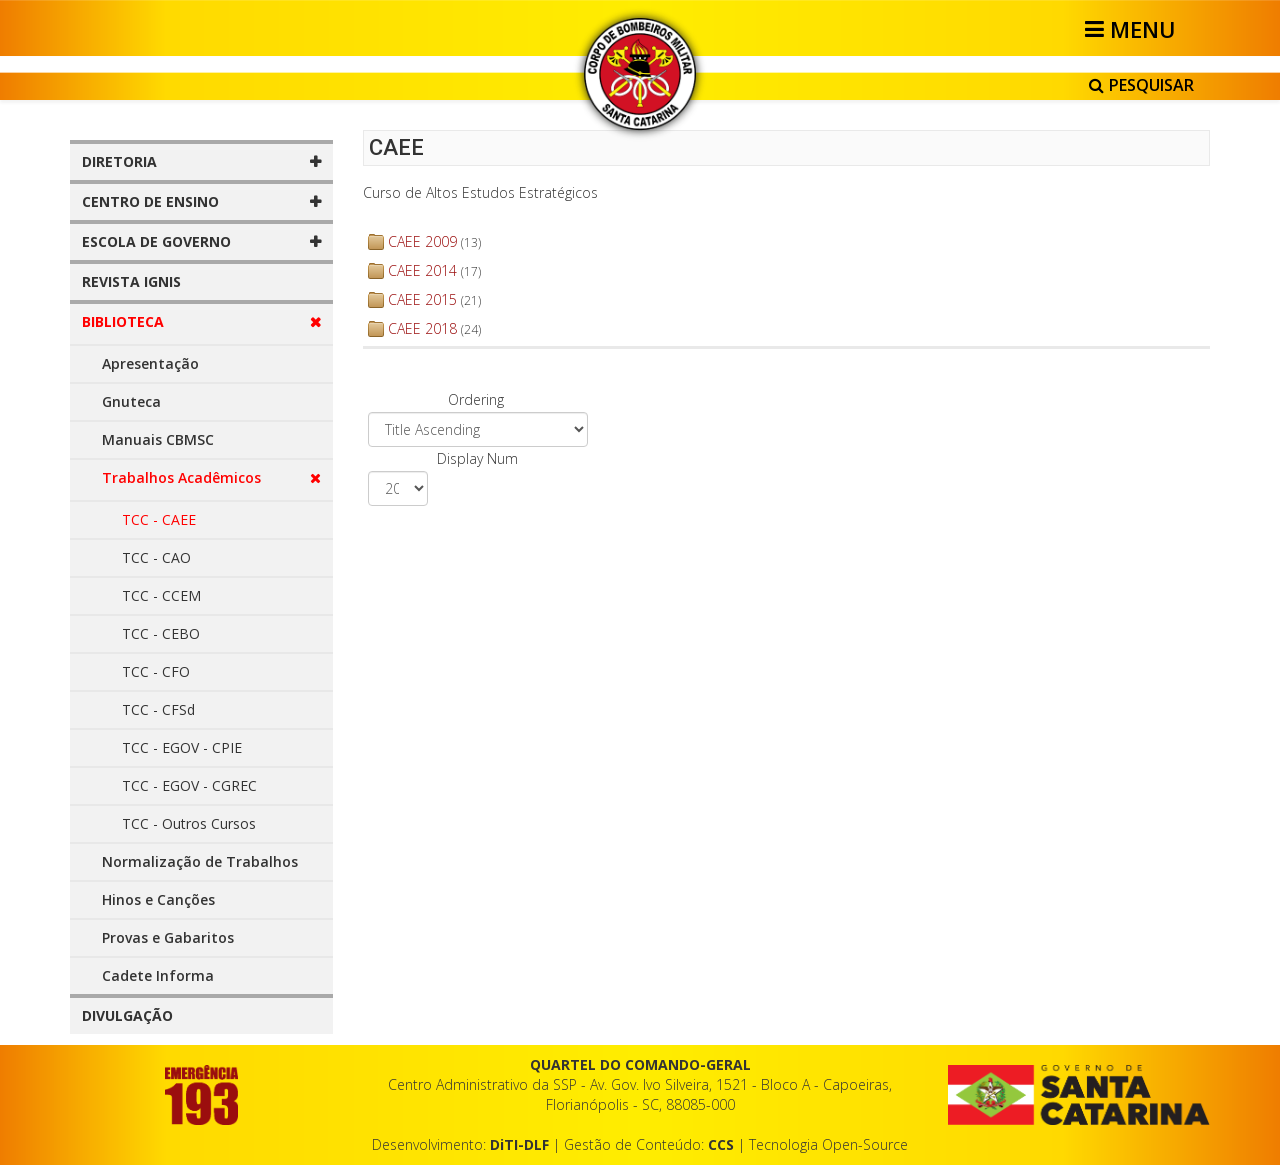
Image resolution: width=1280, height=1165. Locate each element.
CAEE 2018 (422, 328)
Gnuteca (131, 401)
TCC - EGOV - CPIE (182, 747)
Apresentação (150, 363)
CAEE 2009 (422, 241)
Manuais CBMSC (158, 439)
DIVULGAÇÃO (127, 1015)
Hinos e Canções (158, 899)
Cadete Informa (158, 975)
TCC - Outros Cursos (189, 823)
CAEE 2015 (422, 299)
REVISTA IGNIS (131, 281)
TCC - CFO (156, 671)
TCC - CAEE (159, 519)
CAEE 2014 (422, 270)
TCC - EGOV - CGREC (189, 785)
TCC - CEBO (161, 633)
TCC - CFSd (158, 709)
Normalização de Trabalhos (200, 861)
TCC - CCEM (161, 595)
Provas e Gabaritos (168, 937)
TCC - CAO (156, 557)
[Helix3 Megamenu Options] (1133, 29)
